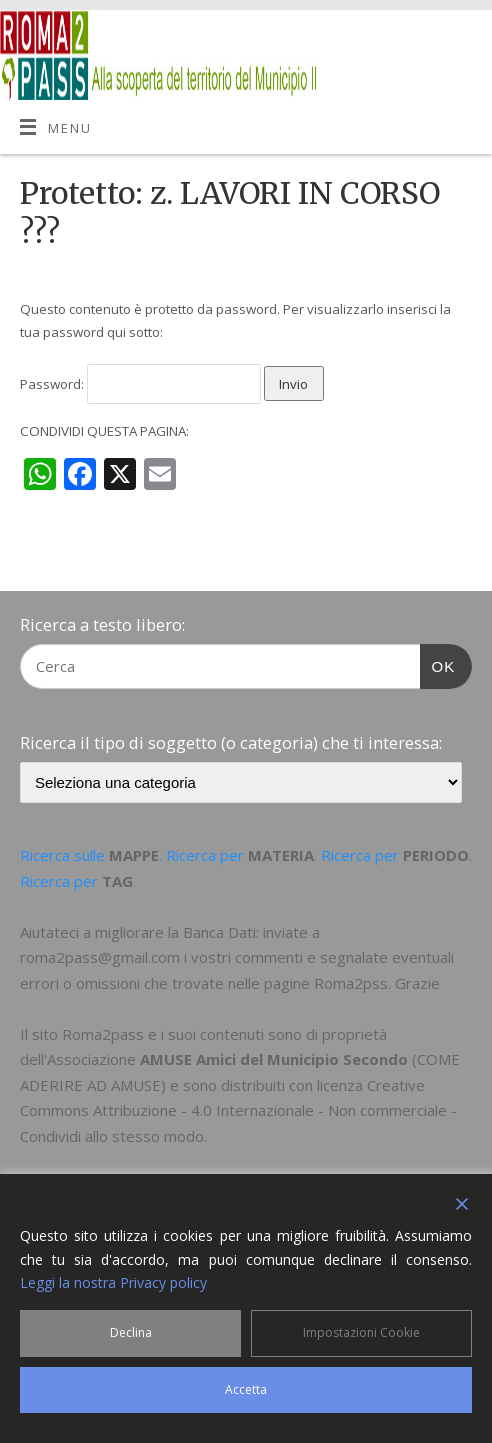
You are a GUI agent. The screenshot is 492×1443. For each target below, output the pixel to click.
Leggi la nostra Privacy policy (113, 1282)
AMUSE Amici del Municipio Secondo (274, 1059)
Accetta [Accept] (246, 1389)
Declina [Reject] (131, 1332)
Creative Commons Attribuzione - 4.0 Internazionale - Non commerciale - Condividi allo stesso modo (238, 1110)
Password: (140, 384)
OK (438, 664)
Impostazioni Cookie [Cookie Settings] (361, 1332)
